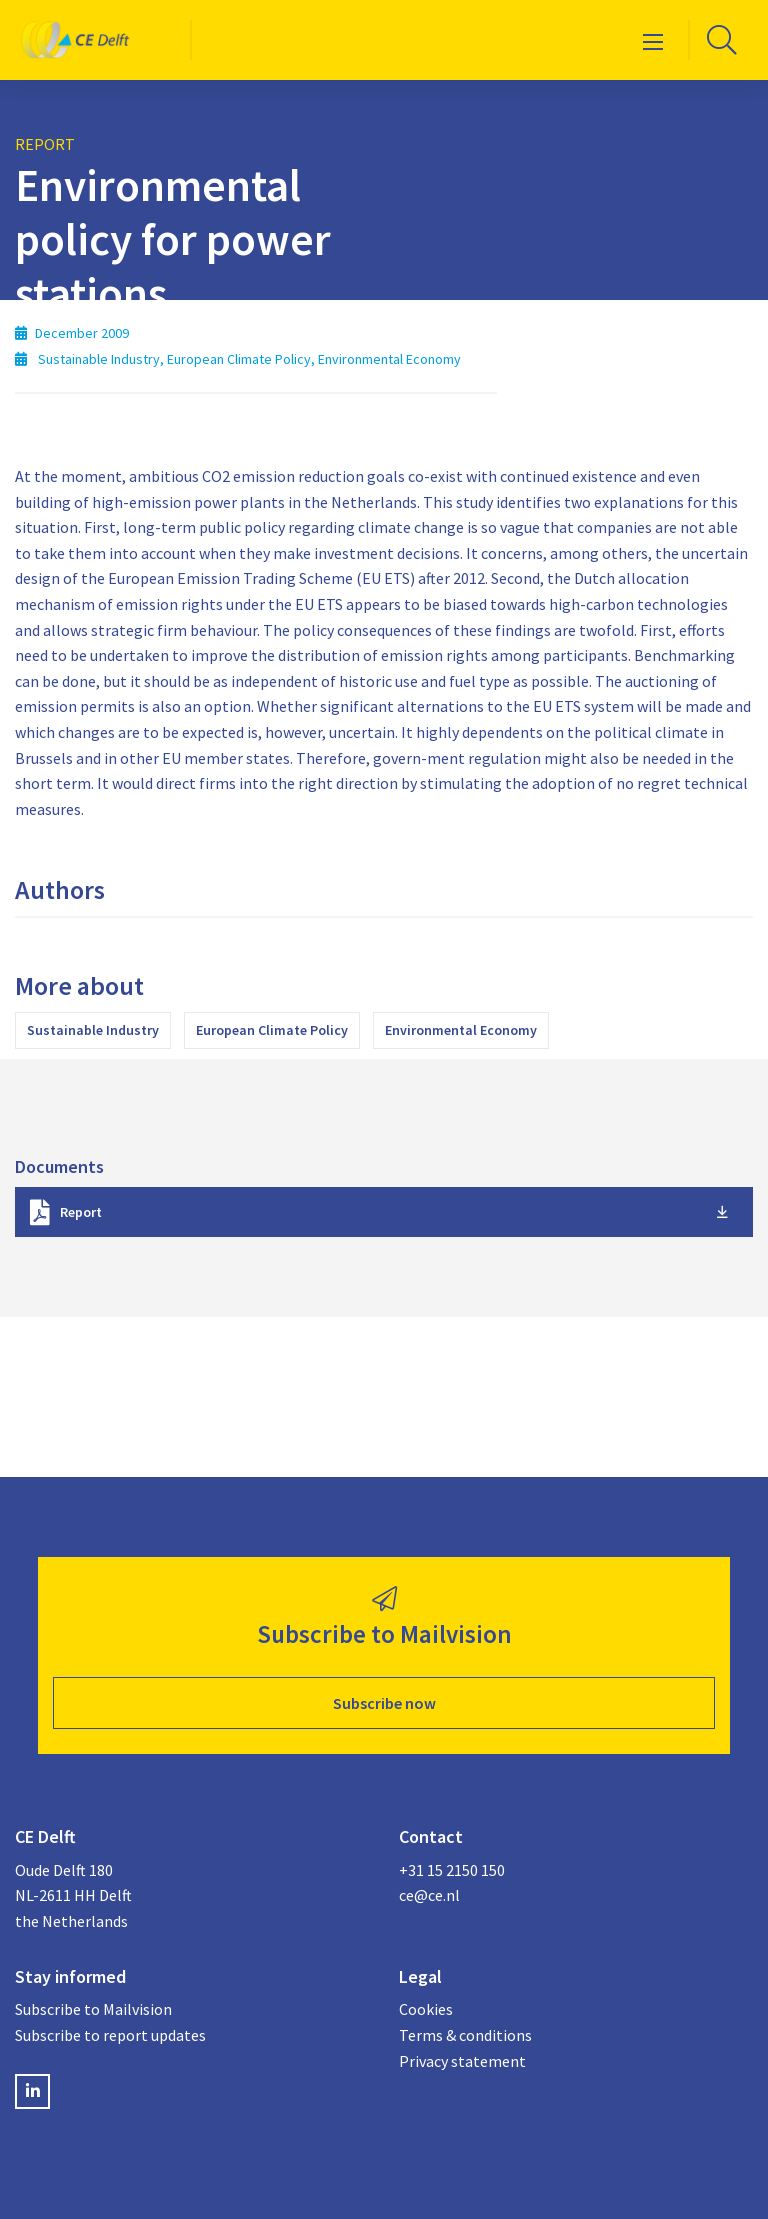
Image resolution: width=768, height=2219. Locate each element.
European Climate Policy (272, 1030)
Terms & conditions (465, 2035)
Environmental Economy (461, 1030)
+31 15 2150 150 (452, 1870)
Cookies (426, 2009)
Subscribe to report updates (110, 2035)
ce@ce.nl (429, 1895)
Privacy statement (462, 2061)
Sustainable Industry (93, 1030)
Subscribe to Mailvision (93, 2009)
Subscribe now (384, 1703)
